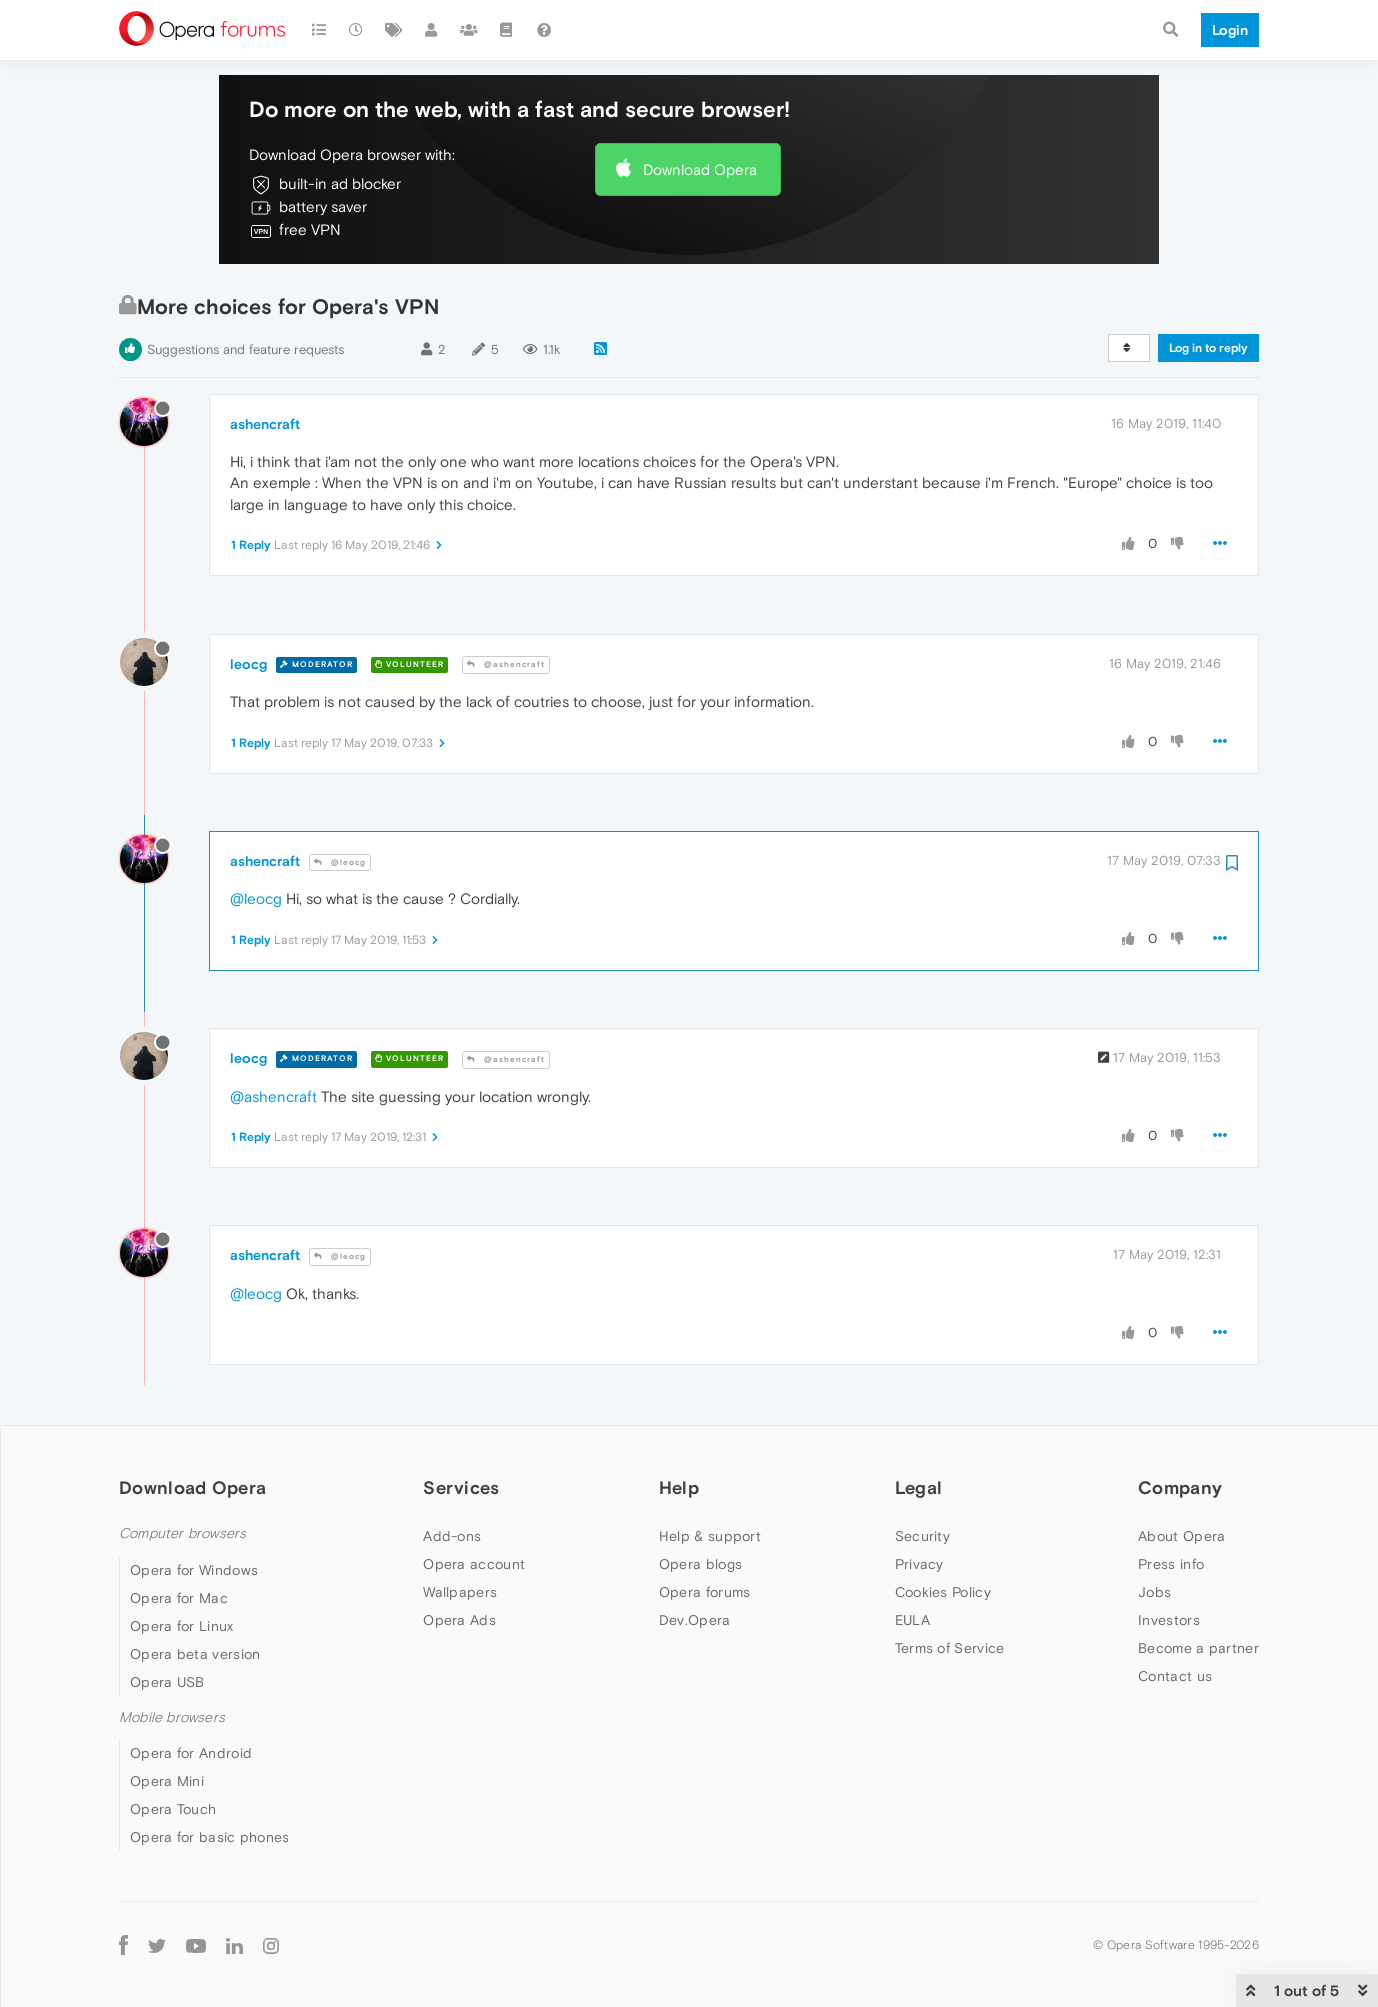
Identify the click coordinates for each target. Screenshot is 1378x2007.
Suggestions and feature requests (245, 349)
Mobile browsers (172, 1717)
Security (922, 1536)
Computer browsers (182, 1533)
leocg (248, 664)
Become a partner (1198, 1648)
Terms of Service (950, 1648)
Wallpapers (460, 1592)
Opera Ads (459, 1620)
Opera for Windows (194, 1570)
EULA (912, 1620)
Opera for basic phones (210, 1837)
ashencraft (265, 424)
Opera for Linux (182, 1626)
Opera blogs (700, 1564)
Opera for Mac (179, 1598)
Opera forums (705, 1592)
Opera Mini (167, 1781)
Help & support (710, 1536)
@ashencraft (506, 664)
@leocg (340, 862)
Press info (1171, 1564)
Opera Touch (173, 1809)
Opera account (474, 1564)
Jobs (1154, 1592)
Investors (1169, 1620)
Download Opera (700, 169)
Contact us (1175, 1676)
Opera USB (167, 1682)
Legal (919, 1487)
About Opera (1181, 1536)
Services (461, 1487)
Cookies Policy (943, 1592)
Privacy (919, 1564)
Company (1180, 1487)
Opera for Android (191, 1753)
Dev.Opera (695, 1620)
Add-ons (452, 1536)
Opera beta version (195, 1654)
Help (679, 1487)
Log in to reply (1208, 348)
